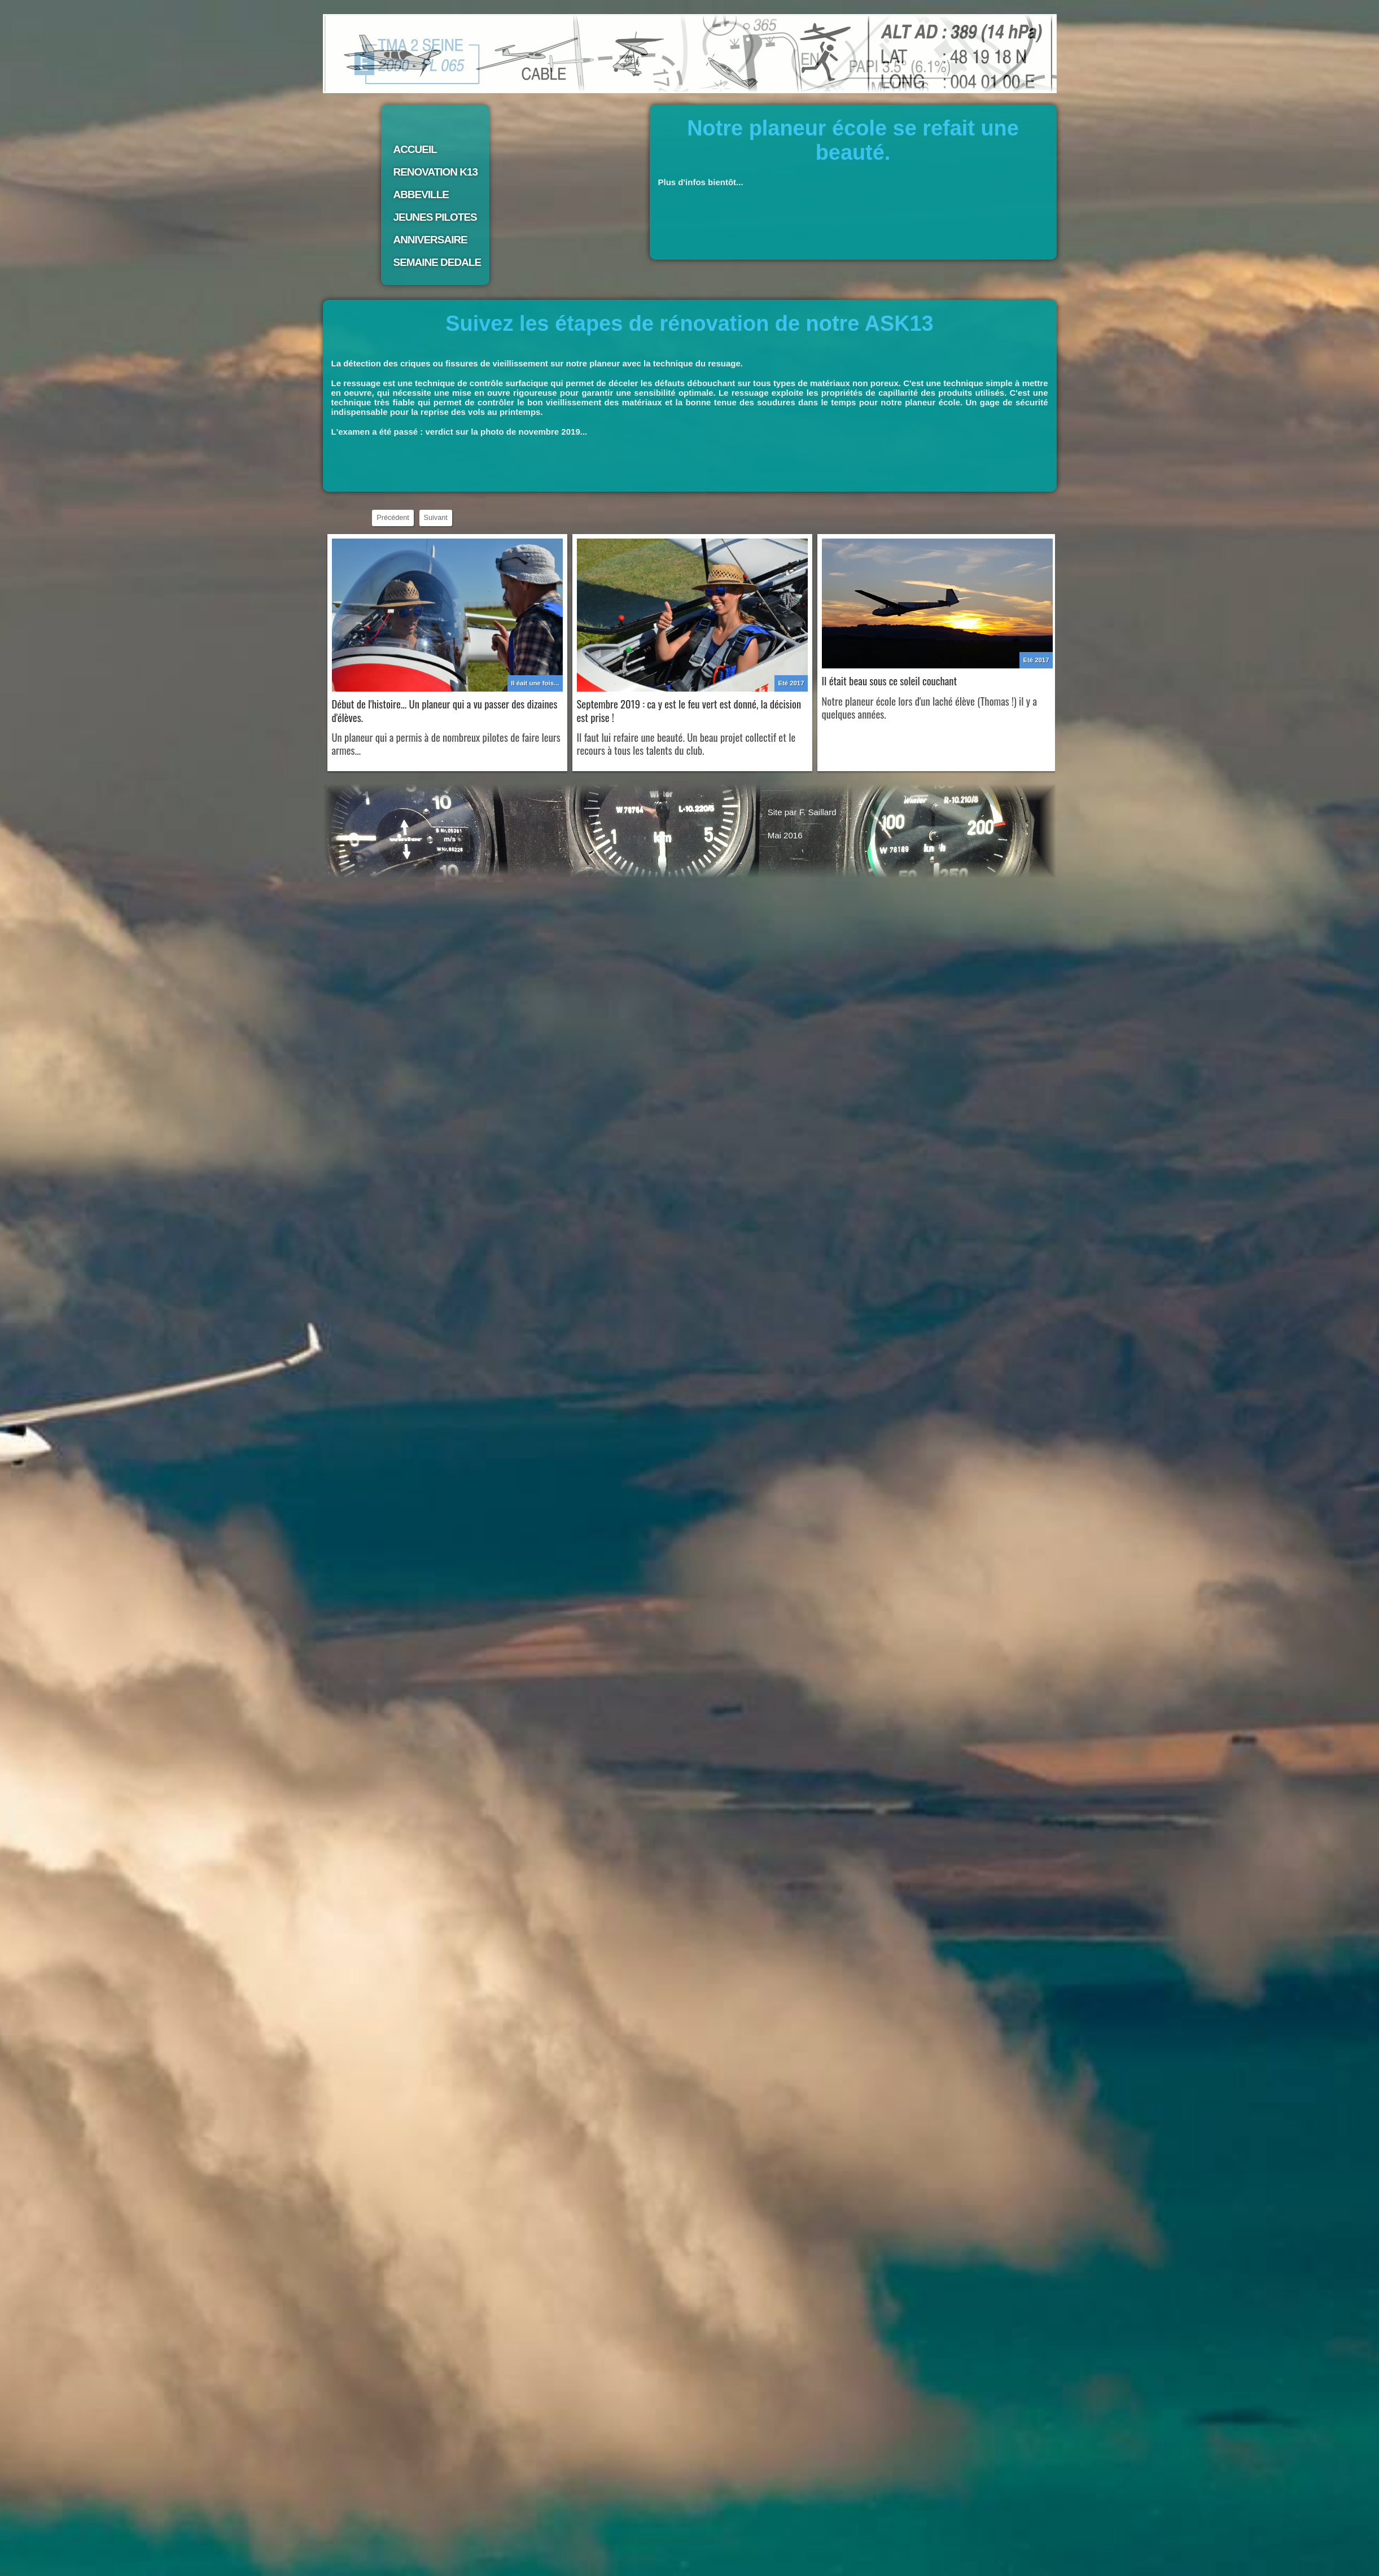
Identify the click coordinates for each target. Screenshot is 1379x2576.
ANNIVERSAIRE (430, 240)
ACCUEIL (415, 149)
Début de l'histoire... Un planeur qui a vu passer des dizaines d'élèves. (445, 710)
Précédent (393, 518)
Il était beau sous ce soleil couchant (889, 680)
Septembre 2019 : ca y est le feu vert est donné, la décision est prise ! (689, 710)
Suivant (436, 518)
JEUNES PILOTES (435, 217)
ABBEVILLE (421, 194)
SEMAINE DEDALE (437, 262)
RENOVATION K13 (435, 172)
